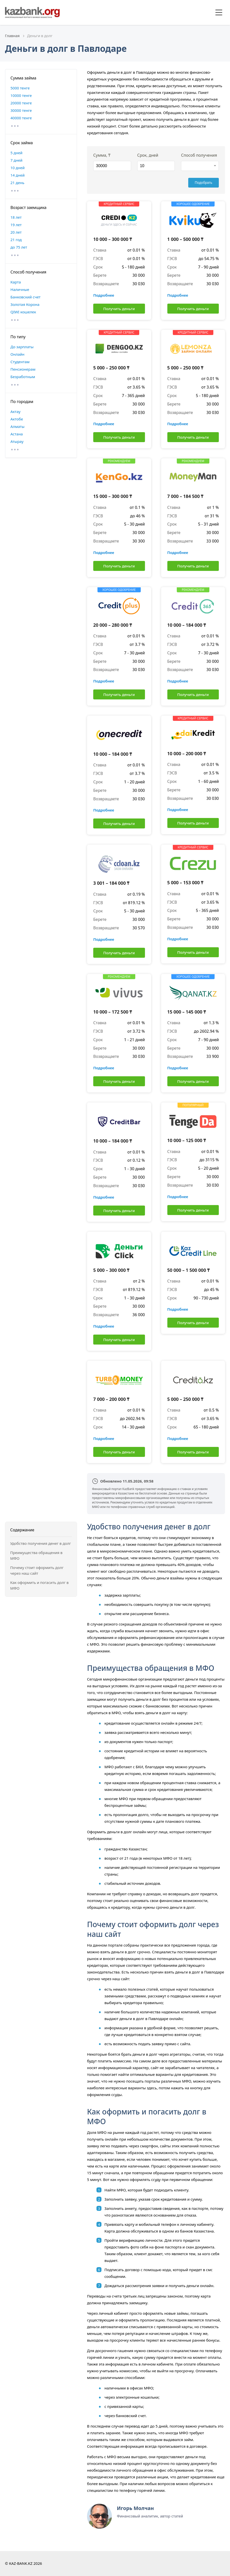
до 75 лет (18, 247)
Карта (15, 281)
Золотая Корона (25, 304)
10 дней (17, 167)
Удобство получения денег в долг (40, 1543)
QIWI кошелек (23, 311)
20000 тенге (21, 102)
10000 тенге (21, 95)
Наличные (19, 289)
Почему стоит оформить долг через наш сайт (37, 1570)
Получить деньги (119, 308)
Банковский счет (25, 296)
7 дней (16, 160)
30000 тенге (21, 110)
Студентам (20, 361)
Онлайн (17, 354)
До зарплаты (22, 346)
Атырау (16, 441)
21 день (17, 182)
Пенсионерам (23, 369)
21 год (16, 239)
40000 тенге (21, 117)
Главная (12, 35)
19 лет (16, 224)
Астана (16, 433)
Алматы (17, 426)
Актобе (16, 418)
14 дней (17, 175)
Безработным (22, 376)
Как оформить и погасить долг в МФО (39, 1585)
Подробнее (103, 295)
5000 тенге (20, 87)
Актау (15, 411)
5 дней (16, 152)
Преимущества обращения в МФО (36, 1555)
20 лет (16, 232)
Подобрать (204, 183)
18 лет (16, 217)
